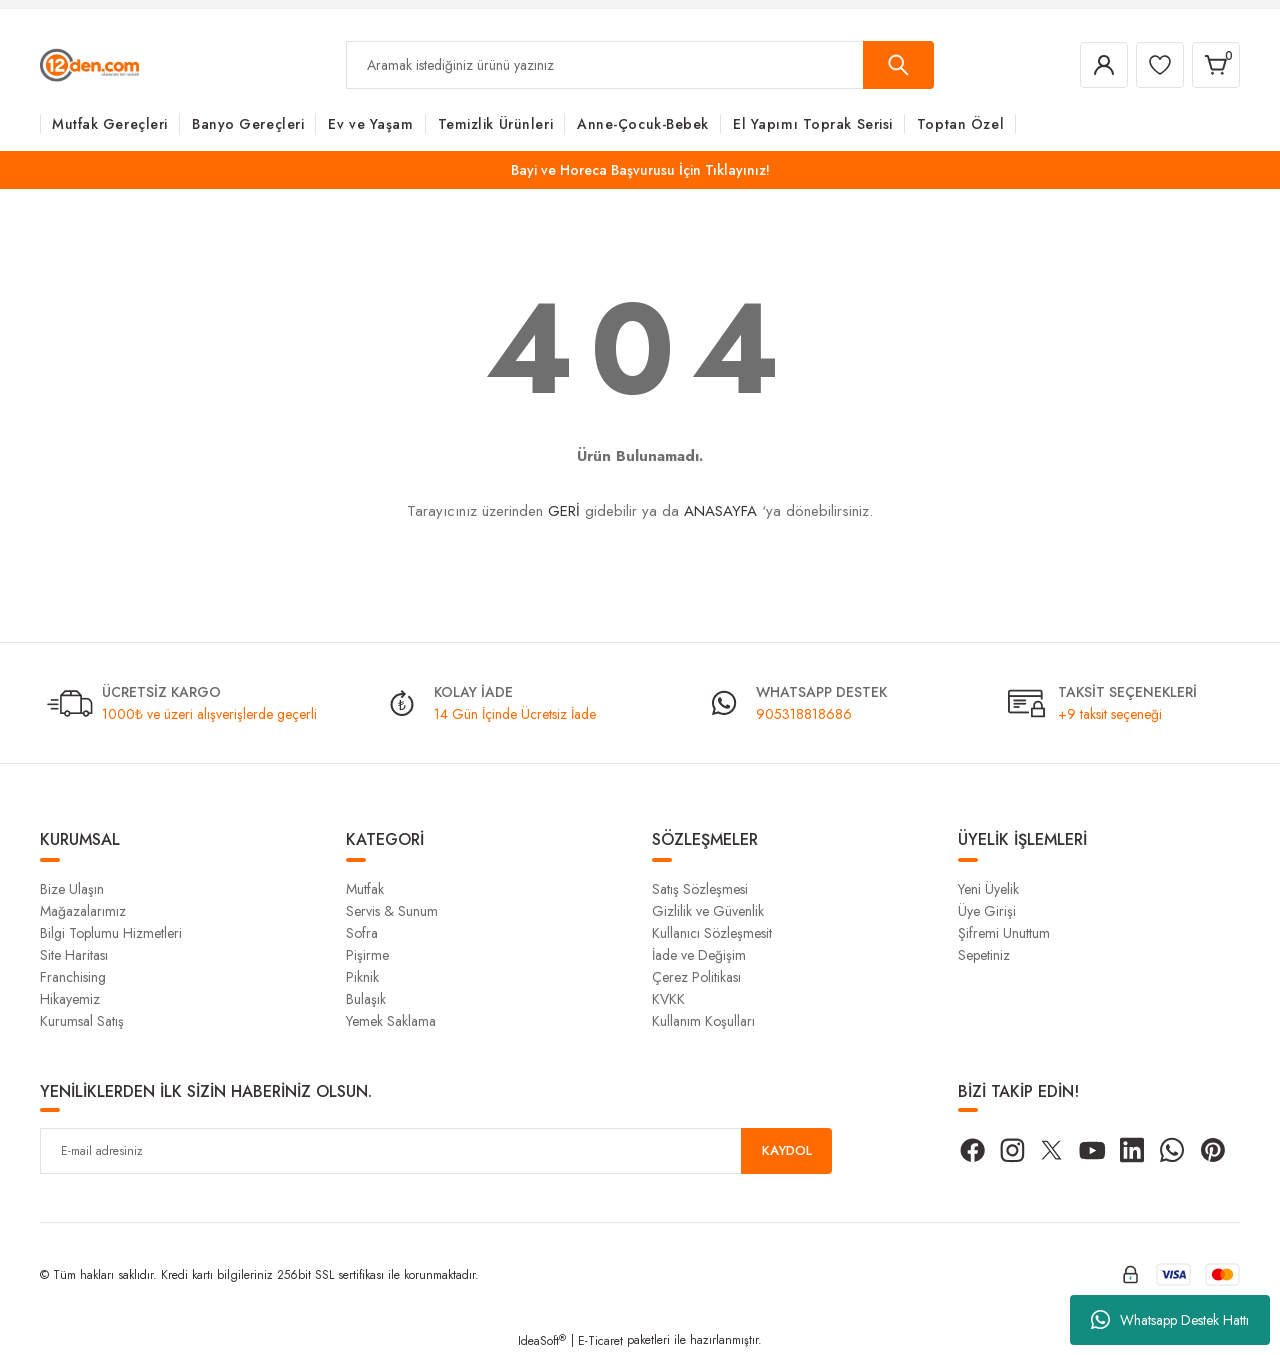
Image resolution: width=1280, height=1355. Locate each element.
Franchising (73, 977)
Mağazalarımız (83, 911)
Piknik (362, 977)
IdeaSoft (542, 1341)
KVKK (668, 999)
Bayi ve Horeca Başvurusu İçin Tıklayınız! (640, 170)
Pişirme (367, 955)
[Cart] (1214, 65)
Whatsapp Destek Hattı (1170, 1320)
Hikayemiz (70, 999)
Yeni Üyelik (988, 889)
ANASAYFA (720, 511)
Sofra (362, 933)
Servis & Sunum (392, 911)
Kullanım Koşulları (703, 1021)
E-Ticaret (600, 1341)
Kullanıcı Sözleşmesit (712, 933)
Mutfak (365, 889)
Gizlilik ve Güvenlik (708, 911)
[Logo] (89, 64)
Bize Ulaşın (72, 889)
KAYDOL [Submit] (787, 1151)
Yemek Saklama (391, 1021)
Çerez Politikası (696, 977)
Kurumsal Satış (82, 1021)
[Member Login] (1094, 65)
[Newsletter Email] (436, 1151)
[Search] (640, 65)
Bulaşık (366, 999)
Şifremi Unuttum (1004, 933)
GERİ (564, 511)
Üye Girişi (987, 911)
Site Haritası (74, 955)
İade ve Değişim (699, 955)
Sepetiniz (984, 955)
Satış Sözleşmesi (700, 889)
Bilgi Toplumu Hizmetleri (111, 933)
